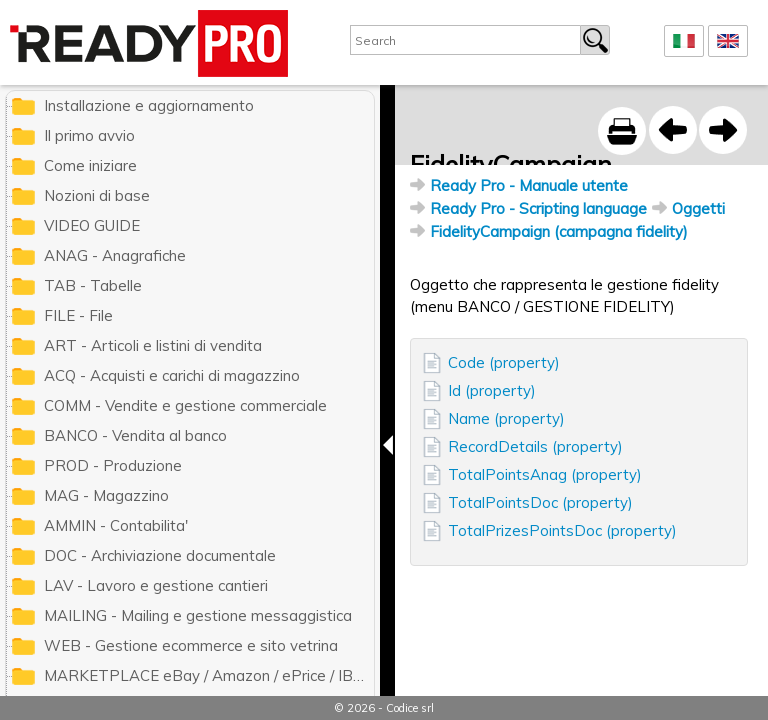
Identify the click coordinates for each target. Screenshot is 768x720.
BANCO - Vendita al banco (135, 435)
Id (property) (492, 390)
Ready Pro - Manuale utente (529, 185)
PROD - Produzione (113, 465)
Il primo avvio (89, 135)
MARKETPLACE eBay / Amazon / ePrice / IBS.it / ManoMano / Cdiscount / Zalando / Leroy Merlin (209, 675)
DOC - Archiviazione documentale (160, 555)
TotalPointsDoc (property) (540, 502)
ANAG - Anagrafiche (115, 255)
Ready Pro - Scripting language (538, 208)
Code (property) (504, 362)
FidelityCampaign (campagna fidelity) (559, 231)
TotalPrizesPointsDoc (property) (562, 530)
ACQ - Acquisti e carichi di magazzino (172, 375)
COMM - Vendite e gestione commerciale (185, 405)
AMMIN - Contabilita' (116, 525)
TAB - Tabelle (93, 285)
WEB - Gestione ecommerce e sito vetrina (191, 645)
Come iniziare (90, 165)
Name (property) (506, 418)
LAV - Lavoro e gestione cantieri (156, 585)
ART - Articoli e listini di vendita (153, 345)
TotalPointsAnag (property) (545, 474)
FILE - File (78, 315)
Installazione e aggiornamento (149, 105)
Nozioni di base (97, 195)
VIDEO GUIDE (92, 225)
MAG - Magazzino (106, 495)
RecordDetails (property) (535, 446)
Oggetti (698, 208)
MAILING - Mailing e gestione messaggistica (198, 615)
